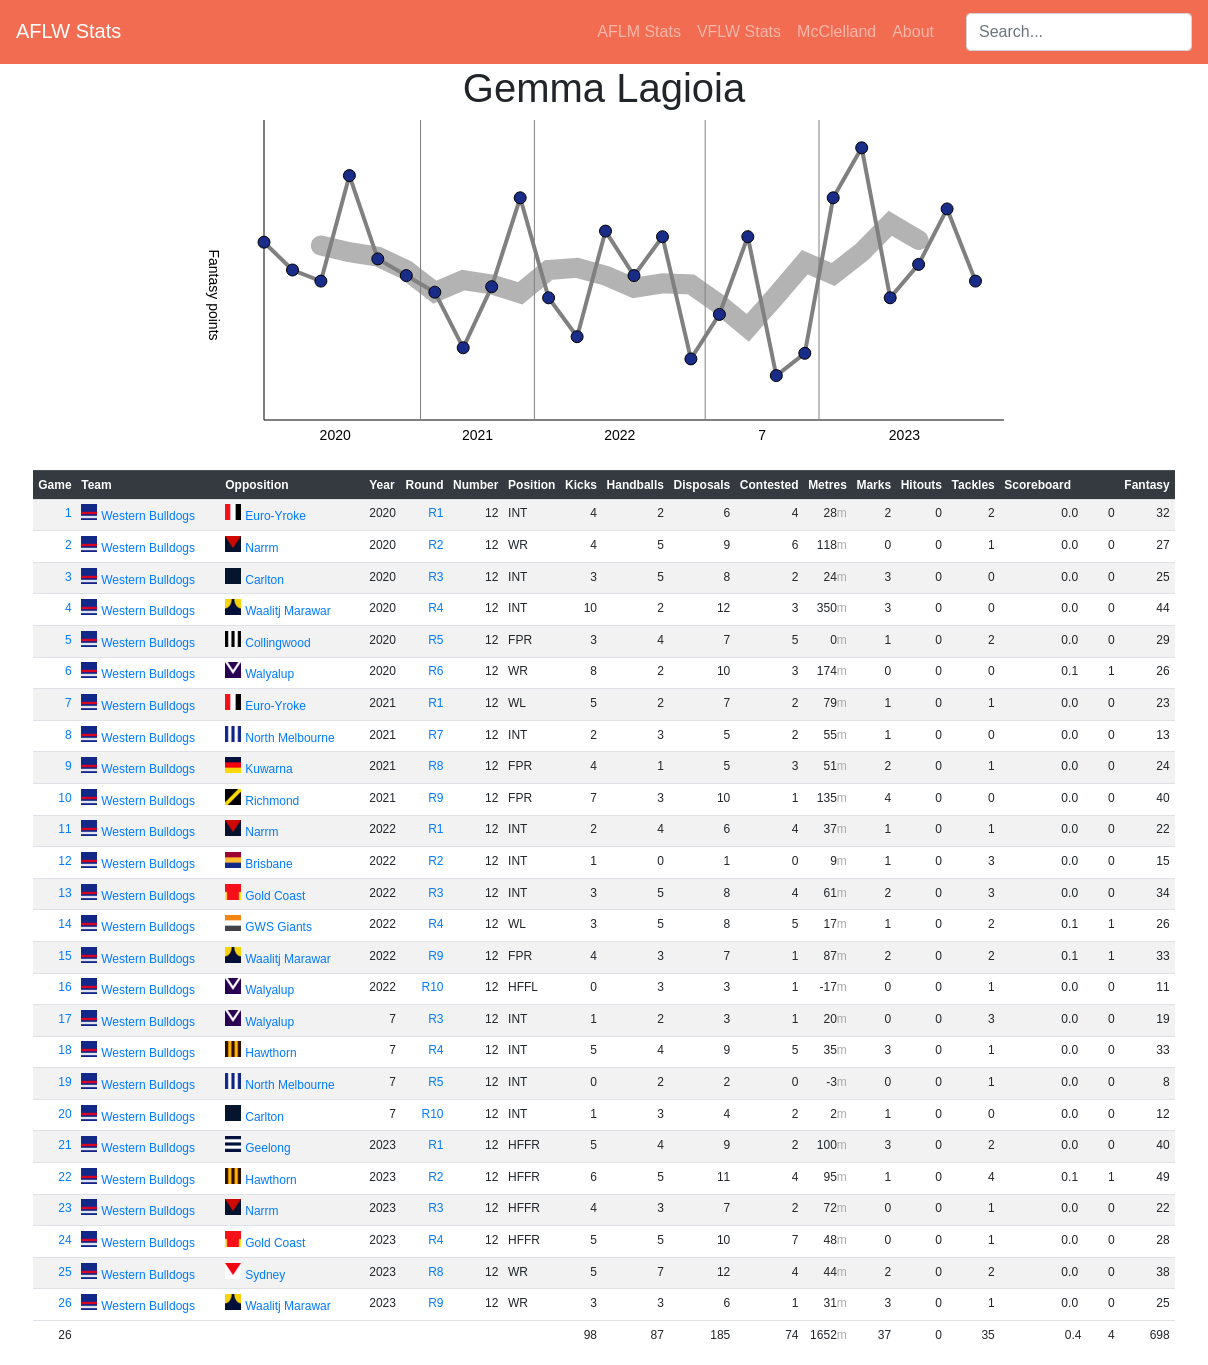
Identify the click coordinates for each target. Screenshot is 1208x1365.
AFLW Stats (68, 31)
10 (64, 798)
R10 (433, 987)
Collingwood (277, 643)
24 (64, 1240)
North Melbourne (289, 738)
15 (64, 956)
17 (64, 1019)
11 (64, 829)
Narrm (261, 548)
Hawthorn (270, 1053)
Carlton (264, 580)
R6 (435, 671)
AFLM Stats (639, 31)
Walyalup (269, 674)
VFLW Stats (739, 31)
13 (64, 893)
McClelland (836, 31)
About (913, 31)
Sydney (265, 1275)
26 (64, 1303)
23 (64, 1208)
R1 (435, 513)
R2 (435, 545)
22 (64, 1177)
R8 (435, 766)
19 (64, 1082)
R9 (435, 798)
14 (64, 924)
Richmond (272, 801)
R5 (435, 640)
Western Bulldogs (148, 516)
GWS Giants (278, 927)
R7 (435, 735)
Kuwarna (268, 769)
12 (64, 861)
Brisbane (268, 864)
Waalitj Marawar (288, 611)
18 (64, 1050)
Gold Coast (275, 896)
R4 (435, 608)
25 (64, 1272)
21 (64, 1145)
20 (64, 1114)
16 (64, 987)
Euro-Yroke (275, 516)
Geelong (267, 1148)
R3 (435, 577)
